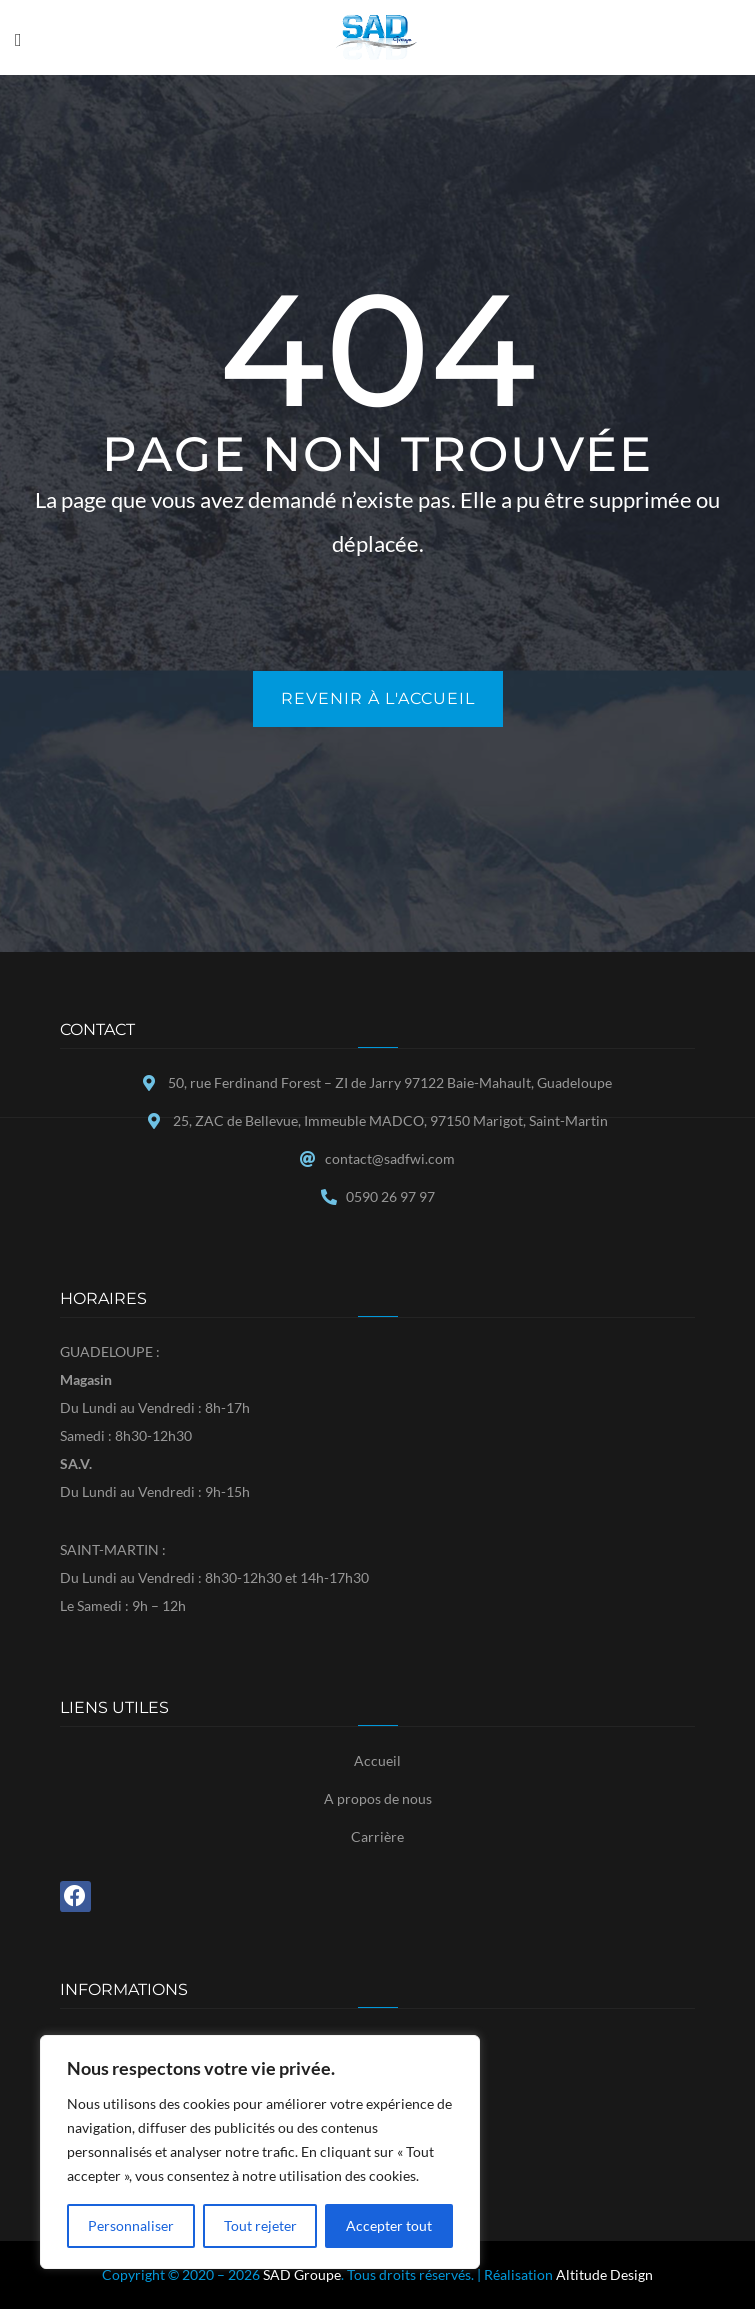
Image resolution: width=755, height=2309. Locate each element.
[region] (260, 2152)
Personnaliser (131, 2225)
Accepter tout (389, 2225)
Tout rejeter (260, 2225)
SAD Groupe (302, 2274)
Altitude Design (604, 2274)
